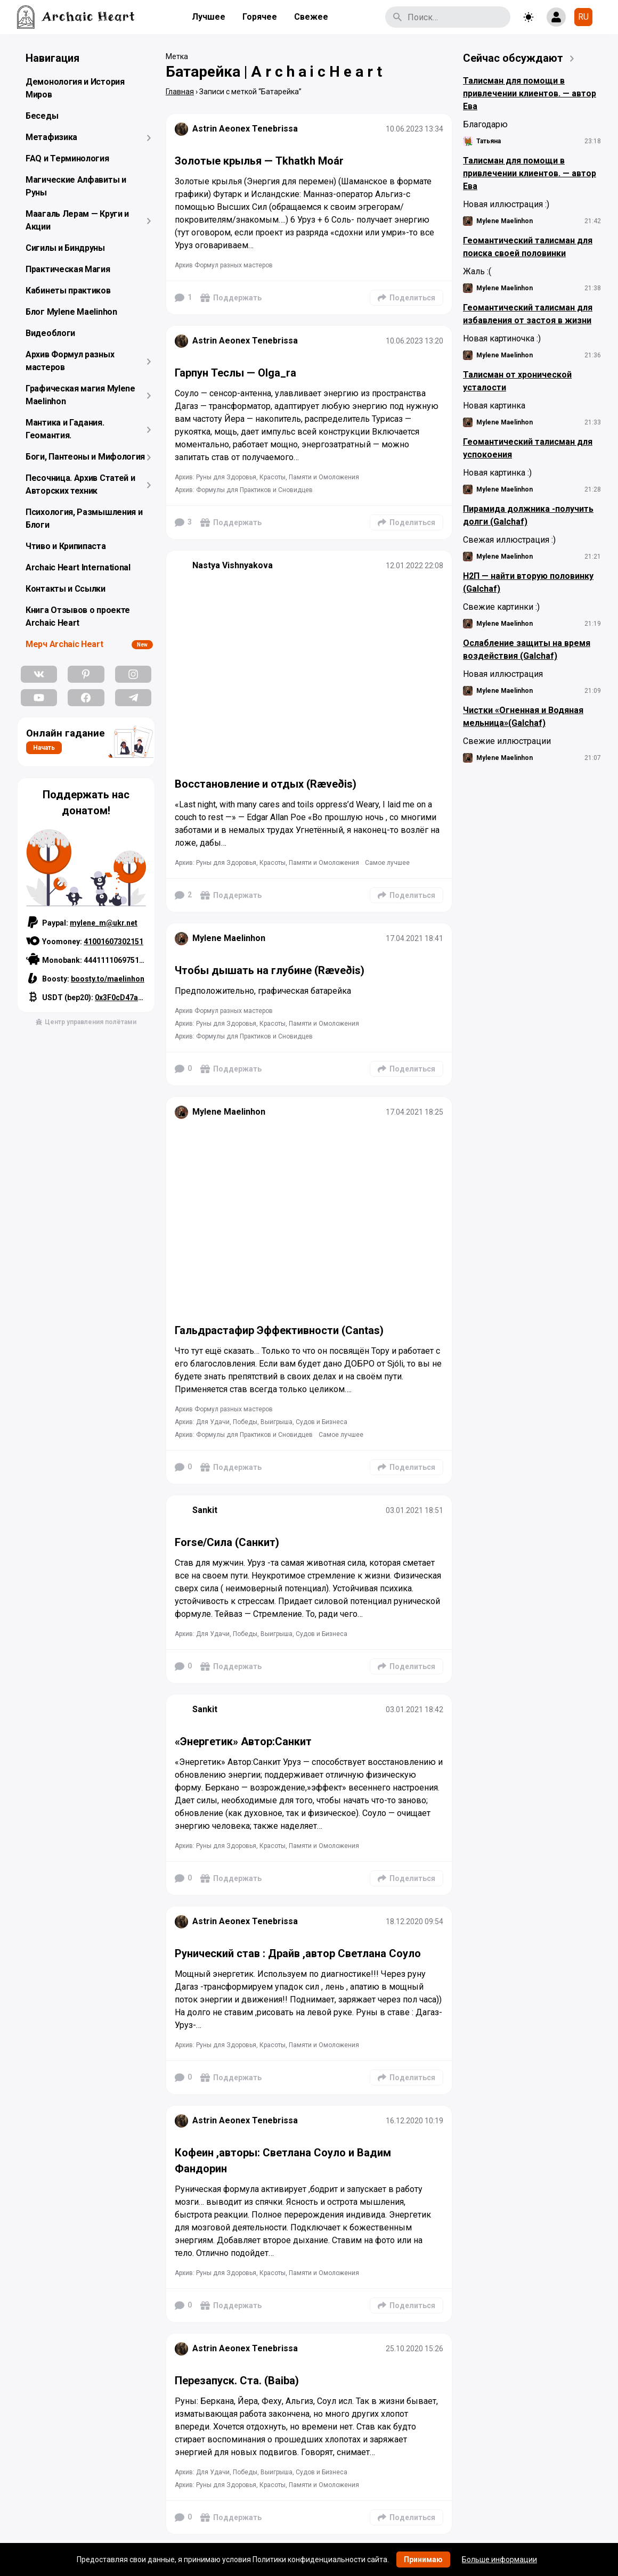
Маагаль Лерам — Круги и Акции (77, 220)
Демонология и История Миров (75, 88)
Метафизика (51, 137)
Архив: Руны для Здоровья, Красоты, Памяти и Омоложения (267, 477)
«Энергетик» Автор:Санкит (243, 1741)
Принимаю (423, 2559)
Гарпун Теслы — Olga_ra (235, 372)
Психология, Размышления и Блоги (84, 518)
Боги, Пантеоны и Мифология (85, 457)
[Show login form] (556, 17)
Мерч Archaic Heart (64, 644)
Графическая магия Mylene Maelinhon (80, 394)
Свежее (311, 17)
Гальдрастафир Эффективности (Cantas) (279, 1330)
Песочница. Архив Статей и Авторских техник (80, 484)
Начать (44, 747)
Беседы (42, 116)
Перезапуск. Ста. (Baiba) (237, 2380)
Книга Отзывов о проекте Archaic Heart (78, 616)
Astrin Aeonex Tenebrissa (245, 129)
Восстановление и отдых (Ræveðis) (265, 784)
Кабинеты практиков (68, 290)
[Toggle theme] (528, 17)
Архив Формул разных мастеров (70, 360)
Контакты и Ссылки (65, 589)
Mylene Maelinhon (228, 938)
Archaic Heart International (78, 567)
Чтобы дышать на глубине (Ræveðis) (269, 970)
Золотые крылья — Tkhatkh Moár (259, 160)
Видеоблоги (50, 333)
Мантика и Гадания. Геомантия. (65, 429)
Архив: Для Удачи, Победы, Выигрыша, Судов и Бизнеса (261, 1422)
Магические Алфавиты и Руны (76, 186)
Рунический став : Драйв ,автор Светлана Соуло (298, 1953)
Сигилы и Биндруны (65, 248)
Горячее (259, 17)
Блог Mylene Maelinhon (71, 312)
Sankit (204, 1510)
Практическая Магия (68, 269)
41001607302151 (113, 941)
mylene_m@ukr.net (103, 923)
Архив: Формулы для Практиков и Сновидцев (244, 490)
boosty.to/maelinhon (107, 979)
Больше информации (499, 2559)
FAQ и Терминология (67, 158)
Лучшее (208, 17)
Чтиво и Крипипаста (66, 546)
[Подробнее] (309, 217)
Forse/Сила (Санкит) (227, 1542)
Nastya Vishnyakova (232, 565)
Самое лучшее (387, 862)
